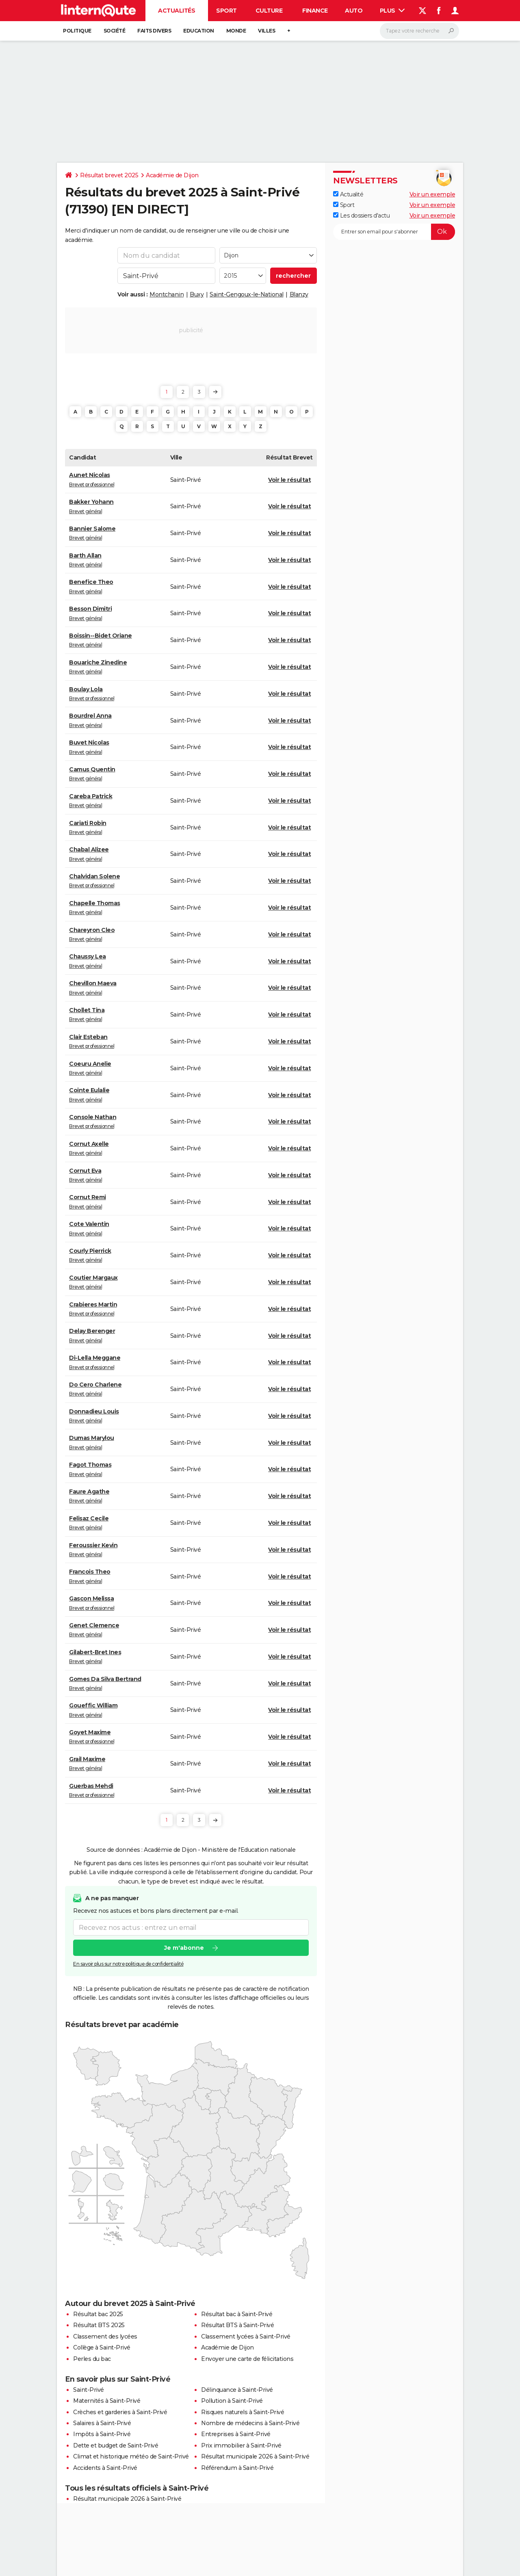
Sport (226, 10)
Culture (269, 10)
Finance (315, 10)
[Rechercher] (419, 31)
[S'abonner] (394, 232)
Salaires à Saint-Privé (102, 2423)
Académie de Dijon (172, 175)
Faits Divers (154, 31)
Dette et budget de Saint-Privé (115, 2445)
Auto (353, 10)
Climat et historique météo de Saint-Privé (131, 2456)
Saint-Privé (88, 2389)
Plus (392, 10)
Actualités (176, 10)
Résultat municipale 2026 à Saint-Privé (255, 2456)
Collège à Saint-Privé (101, 2347)
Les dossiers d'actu (361, 215)
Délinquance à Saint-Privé (237, 2389)
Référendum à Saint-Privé (237, 2467)
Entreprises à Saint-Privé (236, 2434)
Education (198, 31)
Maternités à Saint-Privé (106, 2400)
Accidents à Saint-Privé (105, 2467)
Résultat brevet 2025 (109, 175)
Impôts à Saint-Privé (101, 2434)
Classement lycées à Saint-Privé (245, 2336)
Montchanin (167, 294)
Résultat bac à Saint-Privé (236, 2314)
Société (115, 31)
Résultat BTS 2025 (99, 2325)
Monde (236, 31)
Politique (77, 31)
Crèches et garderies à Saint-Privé (120, 2412)
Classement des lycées (105, 2336)
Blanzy (299, 294)
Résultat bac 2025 (98, 2314)
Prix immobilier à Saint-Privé (241, 2445)
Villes (266, 31)
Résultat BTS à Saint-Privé (237, 2325)
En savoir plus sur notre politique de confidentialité (128, 1964)
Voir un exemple (432, 194)
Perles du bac (92, 2359)
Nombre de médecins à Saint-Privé (250, 2423)
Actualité (348, 194)
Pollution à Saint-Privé (232, 2400)
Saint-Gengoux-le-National (247, 294)
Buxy (197, 294)
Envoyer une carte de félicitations (247, 2359)
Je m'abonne (184, 1947)
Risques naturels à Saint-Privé (242, 2412)
